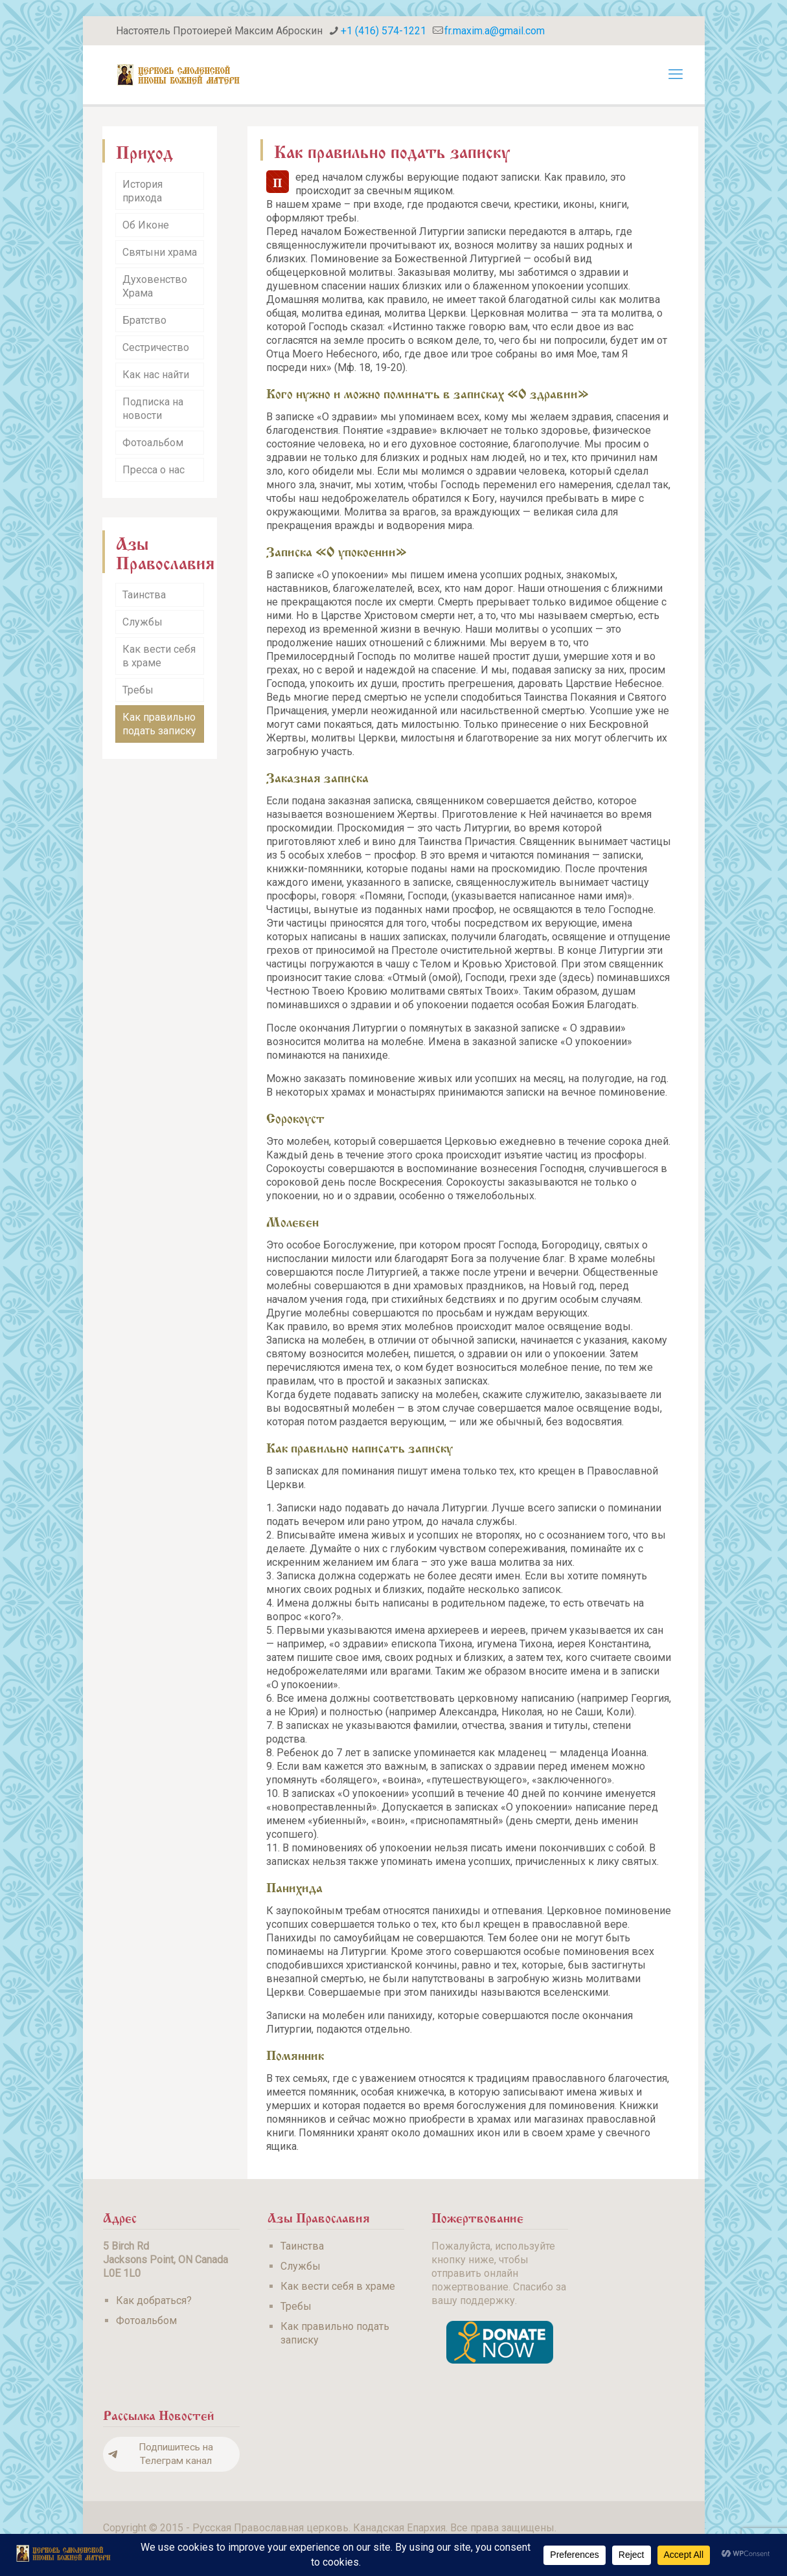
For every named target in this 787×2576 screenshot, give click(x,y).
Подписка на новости (152, 409)
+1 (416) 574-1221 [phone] (383, 31)
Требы (138, 690)
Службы (142, 622)
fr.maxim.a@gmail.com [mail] (494, 31)
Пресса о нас (153, 470)
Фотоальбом (152, 442)
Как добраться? (154, 2300)
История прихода (142, 191)
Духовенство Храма (154, 286)
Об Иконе (145, 225)
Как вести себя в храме (159, 656)
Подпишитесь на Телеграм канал (160, 2454)
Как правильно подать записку (159, 724)
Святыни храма (159, 252)
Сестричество (155, 347)
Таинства (144, 595)
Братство (144, 320)
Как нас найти (155, 374)
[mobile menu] (676, 74)
